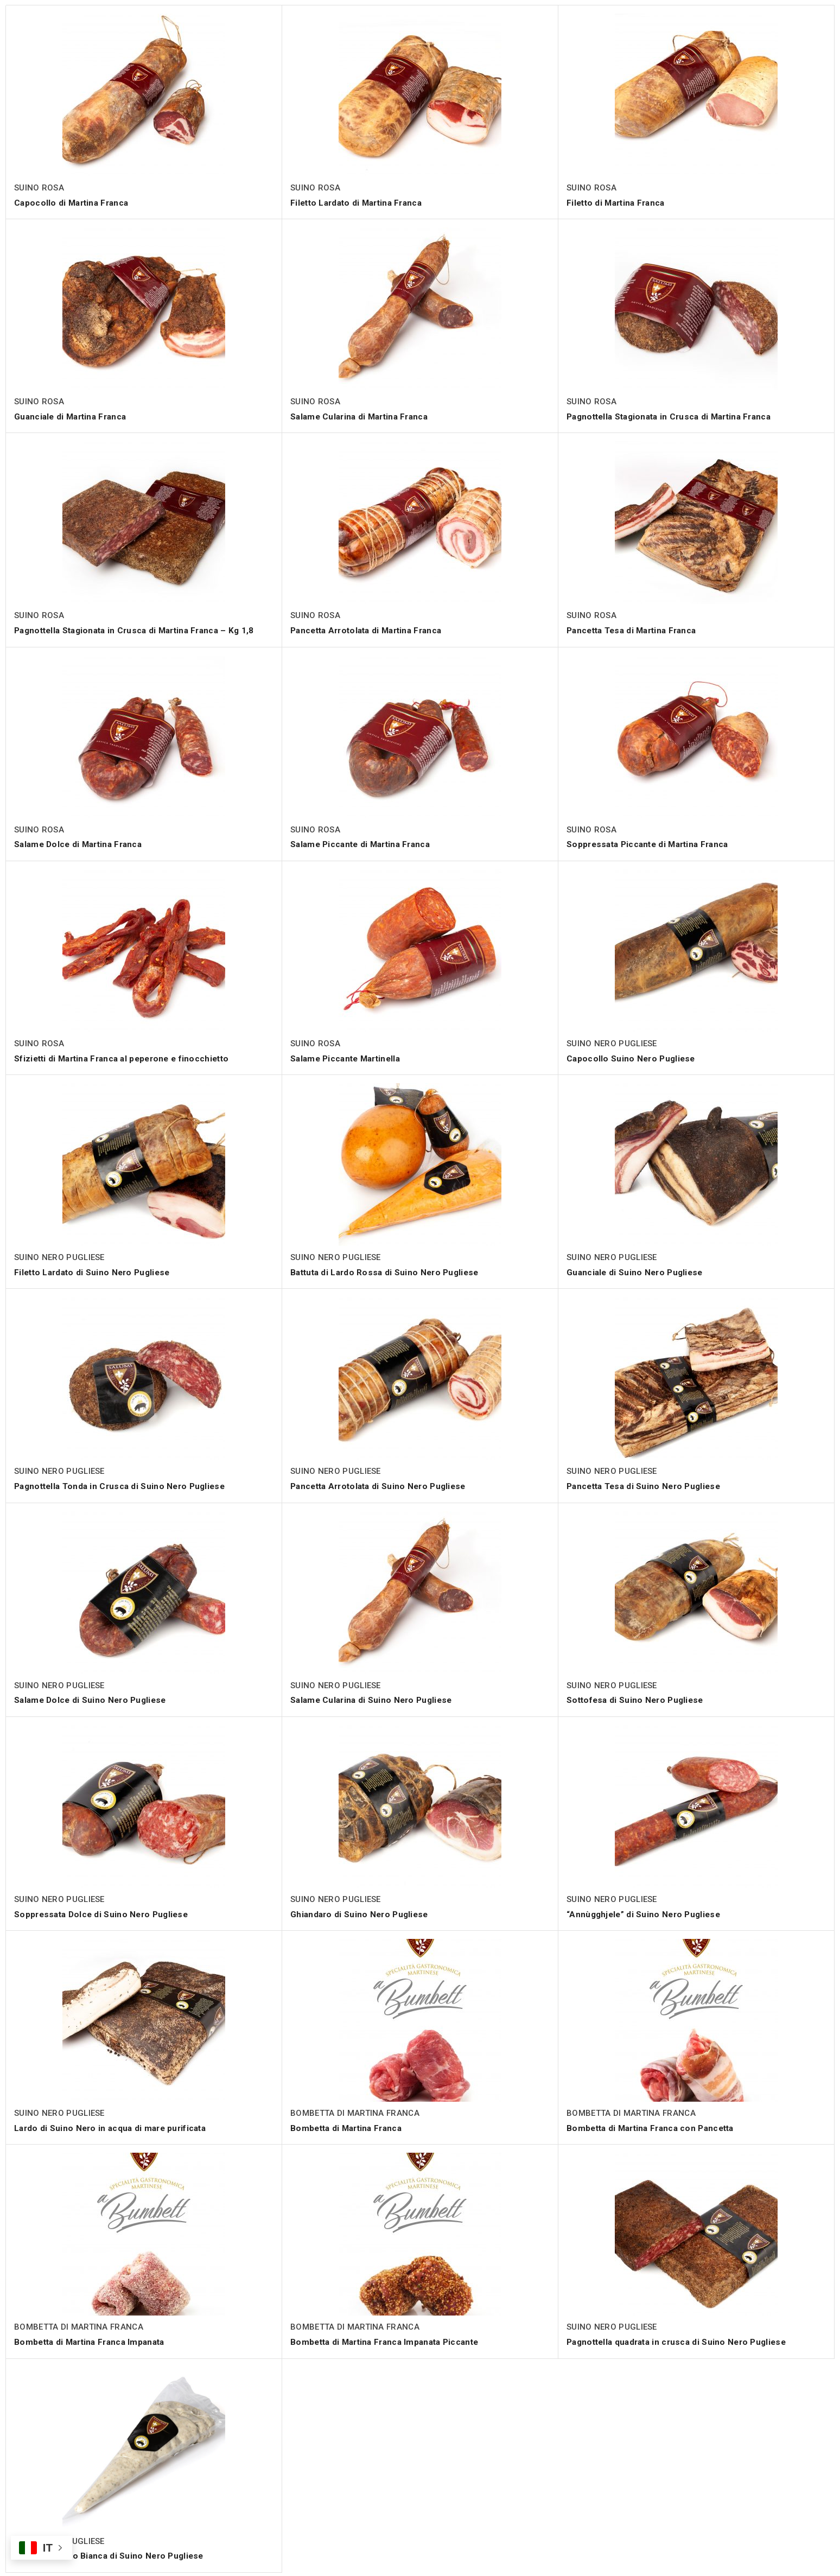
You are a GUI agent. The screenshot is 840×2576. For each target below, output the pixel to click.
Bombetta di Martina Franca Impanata (93, 2340)
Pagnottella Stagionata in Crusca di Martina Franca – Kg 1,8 (140, 630)
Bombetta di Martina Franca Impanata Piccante (389, 2340)
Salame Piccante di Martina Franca (363, 843)
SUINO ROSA (39, 188)
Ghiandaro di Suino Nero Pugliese (361, 1912)
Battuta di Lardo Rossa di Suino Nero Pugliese (388, 1271)
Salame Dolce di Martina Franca (81, 843)
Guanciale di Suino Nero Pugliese (637, 1271)
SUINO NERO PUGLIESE (612, 1043)
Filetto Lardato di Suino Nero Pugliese (95, 1271)
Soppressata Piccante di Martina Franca (651, 843)
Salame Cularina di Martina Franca (362, 416)
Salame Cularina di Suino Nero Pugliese (373, 1699)
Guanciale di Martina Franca (73, 416)
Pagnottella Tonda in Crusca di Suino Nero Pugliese (123, 1485)
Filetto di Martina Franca (619, 203)
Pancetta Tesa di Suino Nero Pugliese (647, 1485)
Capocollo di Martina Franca (73, 203)
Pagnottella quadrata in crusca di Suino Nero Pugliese (681, 2340)
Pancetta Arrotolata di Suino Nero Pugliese (382, 1485)
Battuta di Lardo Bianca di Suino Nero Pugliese (112, 2554)
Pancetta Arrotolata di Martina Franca (370, 630)
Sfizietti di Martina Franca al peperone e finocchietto (126, 1057)
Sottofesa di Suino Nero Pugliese (637, 1699)
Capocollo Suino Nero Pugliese (632, 1057)
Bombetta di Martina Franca (349, 2126)
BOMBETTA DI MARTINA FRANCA (354, 2111)
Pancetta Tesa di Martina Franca (635, 630)
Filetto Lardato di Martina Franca (360, 203)
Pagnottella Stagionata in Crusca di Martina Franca (674, 416)
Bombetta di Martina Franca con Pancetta (655, 2126)
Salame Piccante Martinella (348, 1057)
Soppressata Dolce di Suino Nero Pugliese (104, 1912)
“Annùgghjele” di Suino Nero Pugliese (646, 1912)
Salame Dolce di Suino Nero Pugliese (92, 1699)
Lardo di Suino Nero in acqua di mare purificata (113, 2126)
